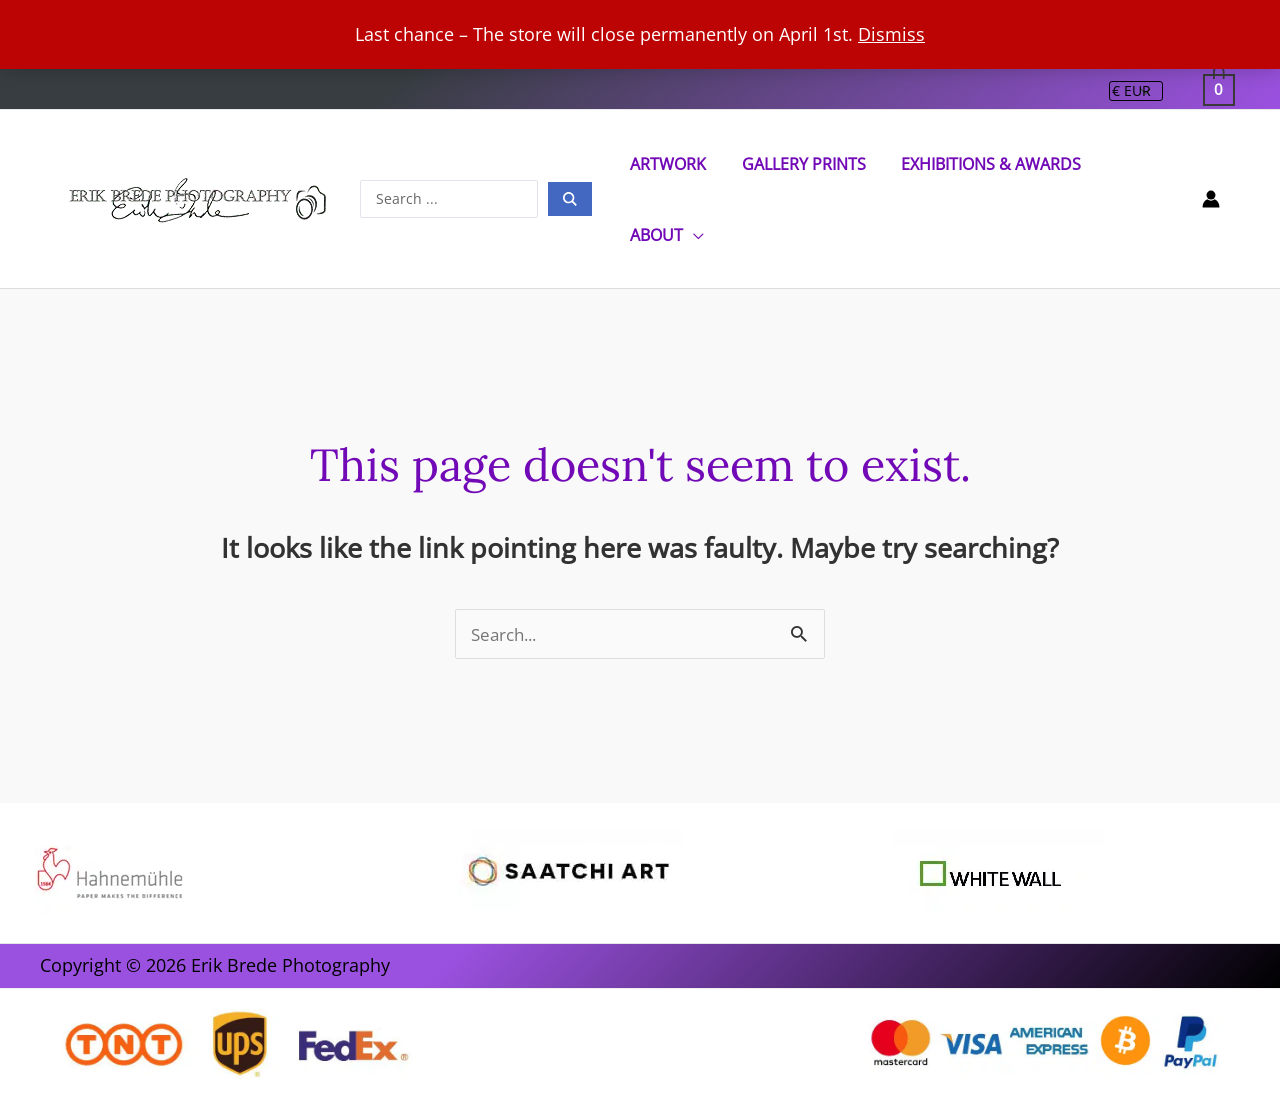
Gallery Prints (802, 164)
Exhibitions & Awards (987, 164)
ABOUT (658, 235)
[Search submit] (574, 199)
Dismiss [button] (891, 34)
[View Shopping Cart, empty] (1219, 89)
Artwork (670, 164)
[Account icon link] (1211, 199)
